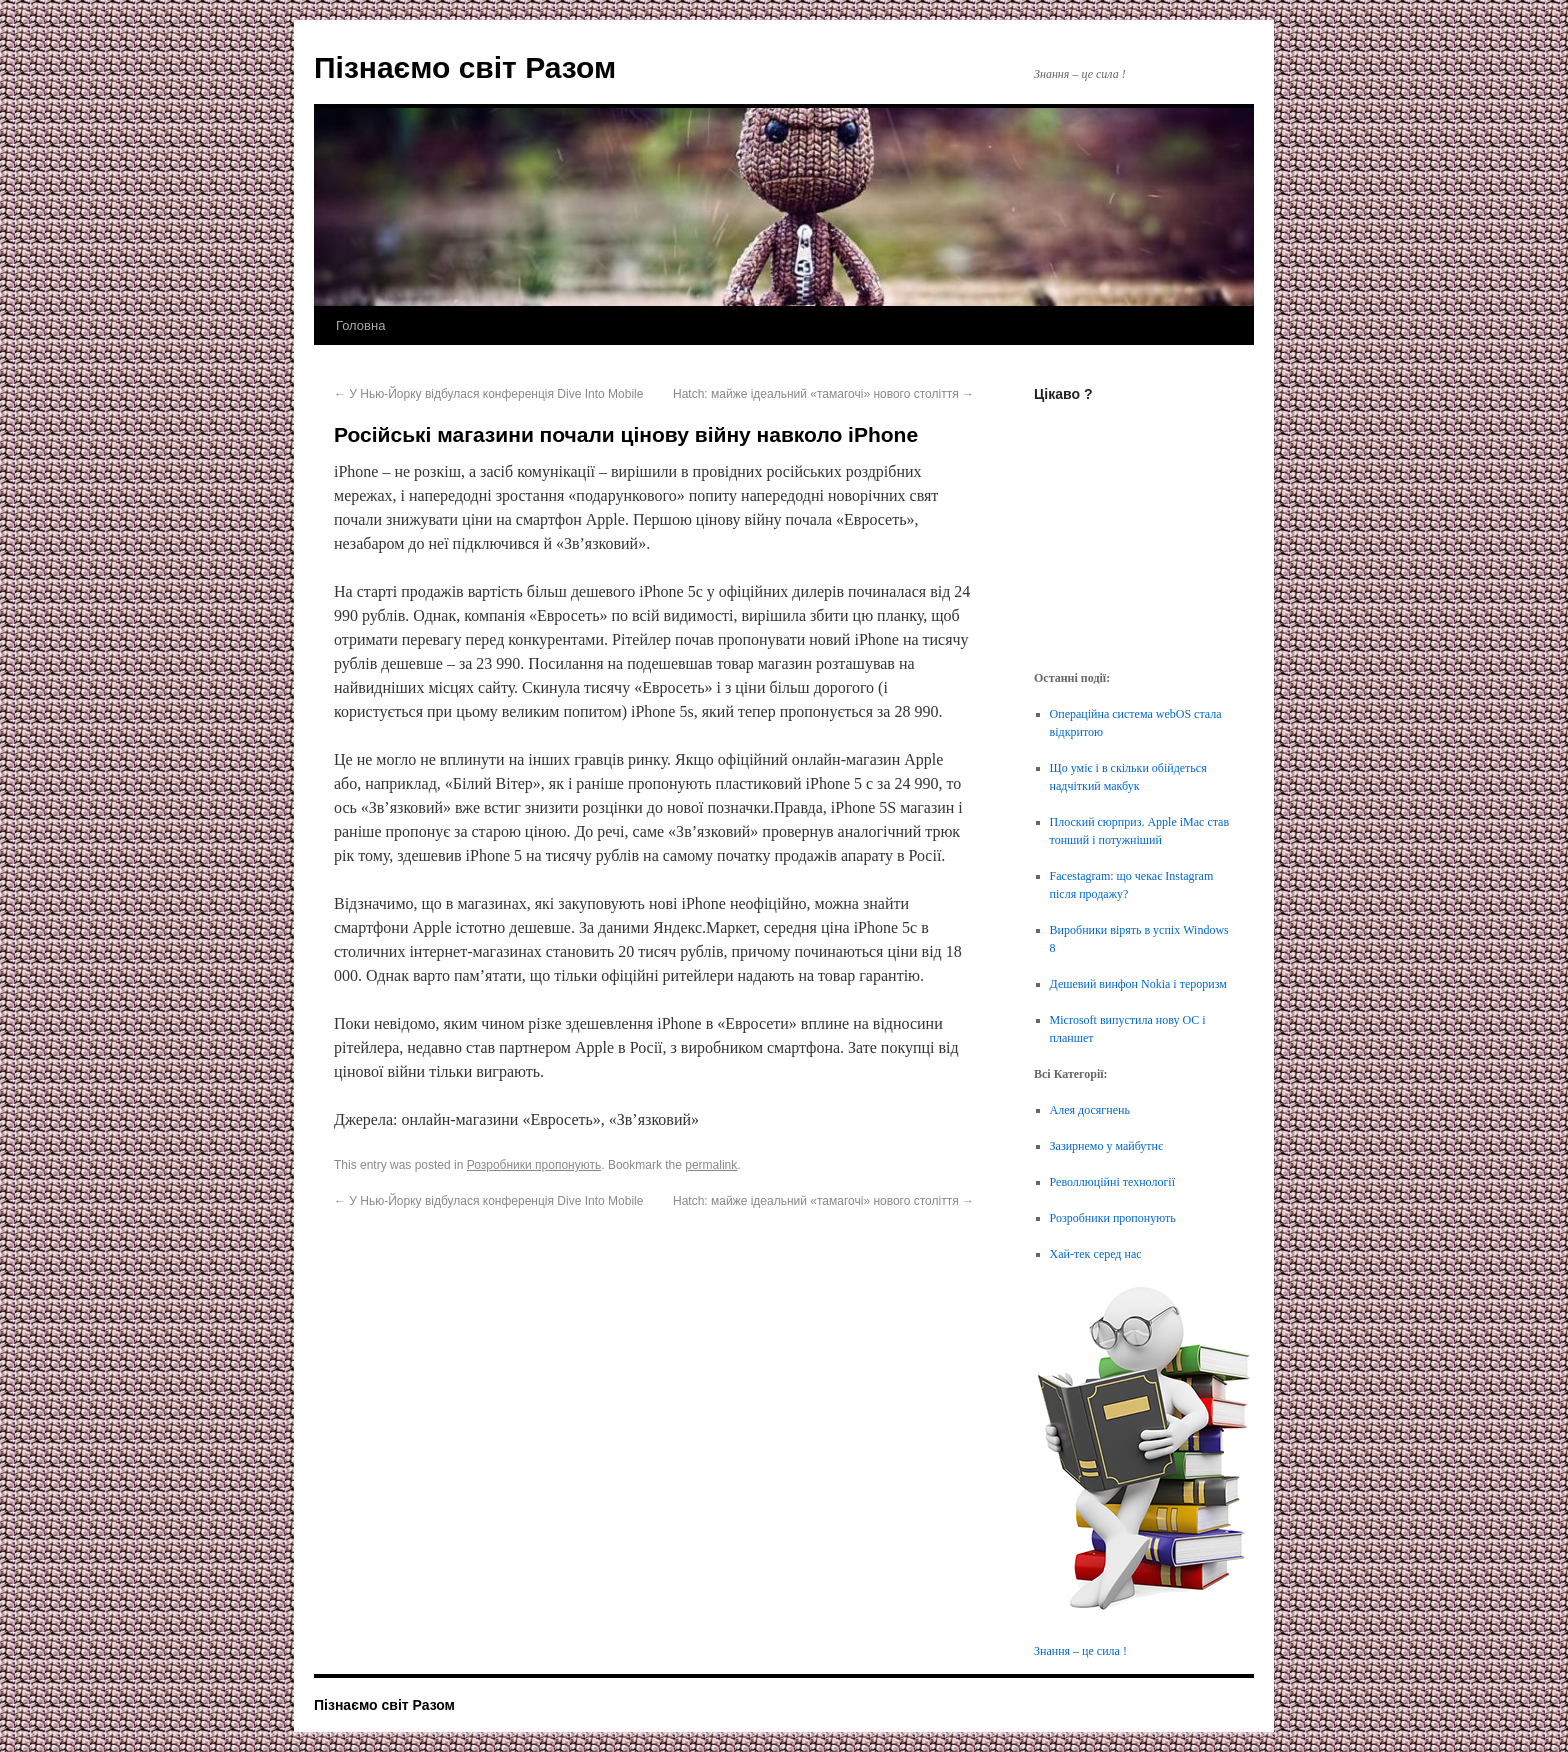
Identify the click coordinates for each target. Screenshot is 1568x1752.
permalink (711, 1165)
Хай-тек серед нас (1096, 1254)
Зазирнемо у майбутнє (1107, 1146)
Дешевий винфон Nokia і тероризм (1138, 984)
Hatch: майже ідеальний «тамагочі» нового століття (823, 394)
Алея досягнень (1090, 1110)
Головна (360, 325)
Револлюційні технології (1112, 1182)
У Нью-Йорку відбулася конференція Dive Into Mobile (488, 394)
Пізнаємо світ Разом (465, 67)
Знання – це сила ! (1080, 1651)
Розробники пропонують (534, 1165)
